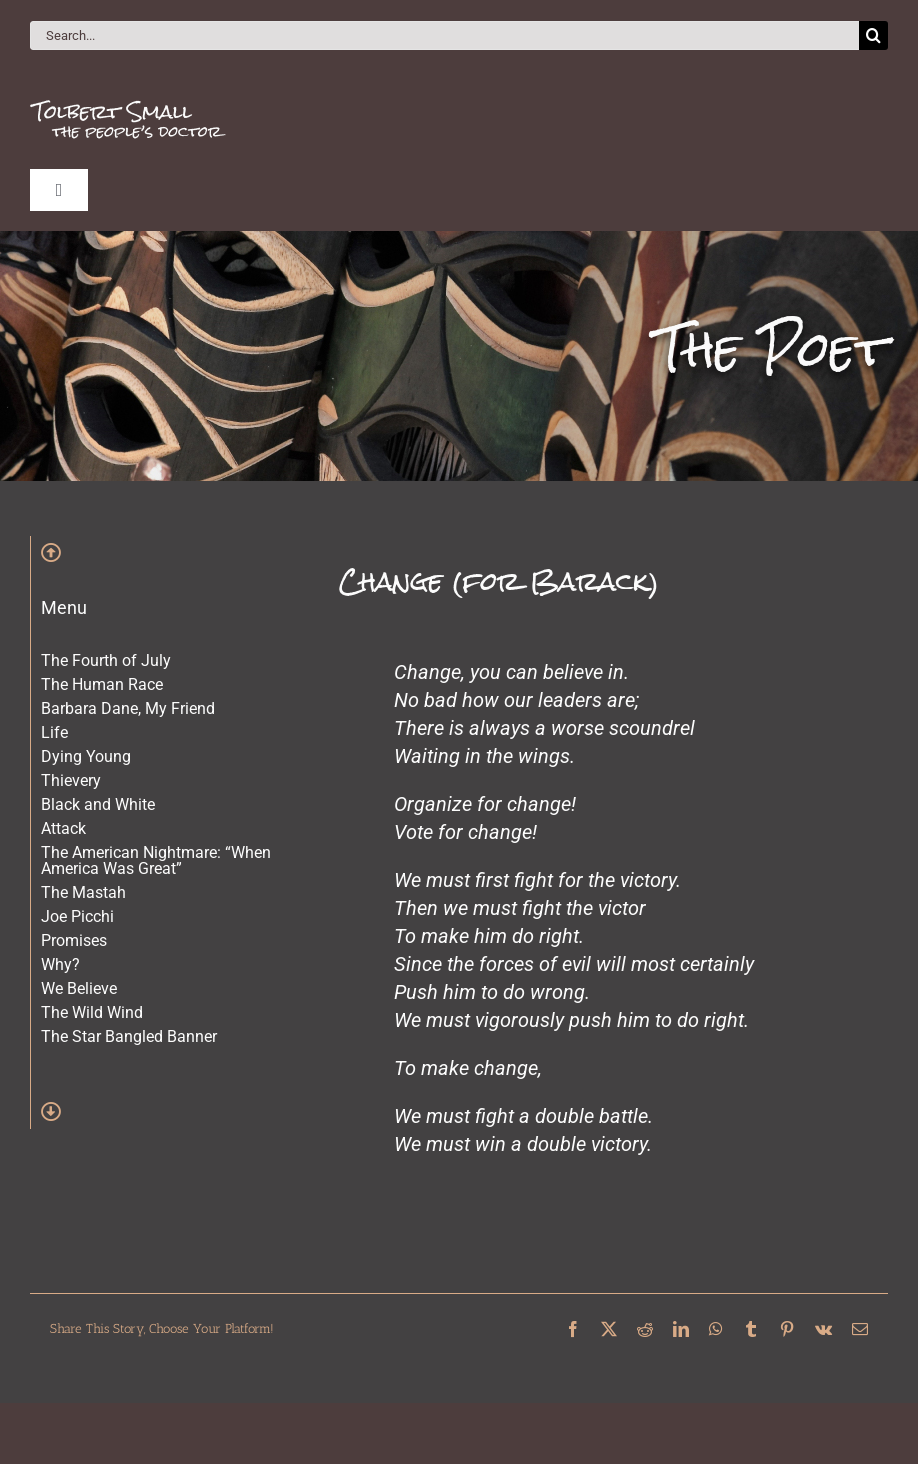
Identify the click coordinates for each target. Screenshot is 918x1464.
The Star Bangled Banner (129, 1036)
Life (54, 732)
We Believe (79, 988)
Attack (63, 828)
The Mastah (83, 892)
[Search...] (444, 35)
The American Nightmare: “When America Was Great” (156, 860)
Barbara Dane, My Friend (128, 708)
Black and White (98, 804)
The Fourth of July (106, 660)
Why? (60, 964)
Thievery (71, 780)
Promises (74, 940)
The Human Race (102, 684)
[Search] (873, 35)
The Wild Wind (92, 1012)
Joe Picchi (77, 916)
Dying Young (86, 756)
